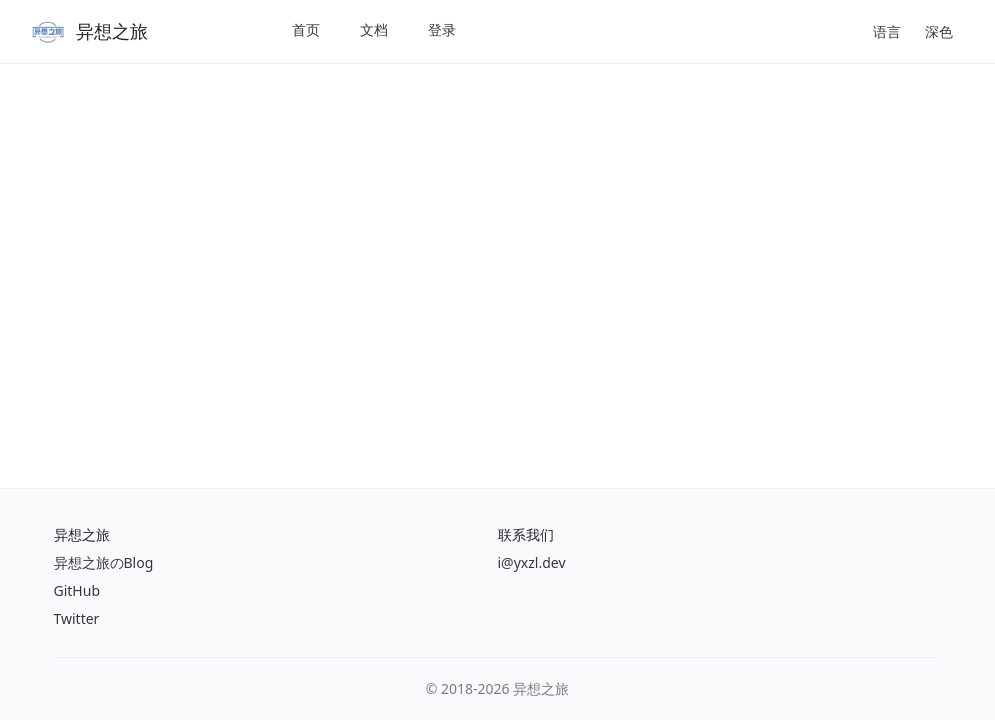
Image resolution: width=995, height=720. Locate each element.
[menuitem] (306, 31)
